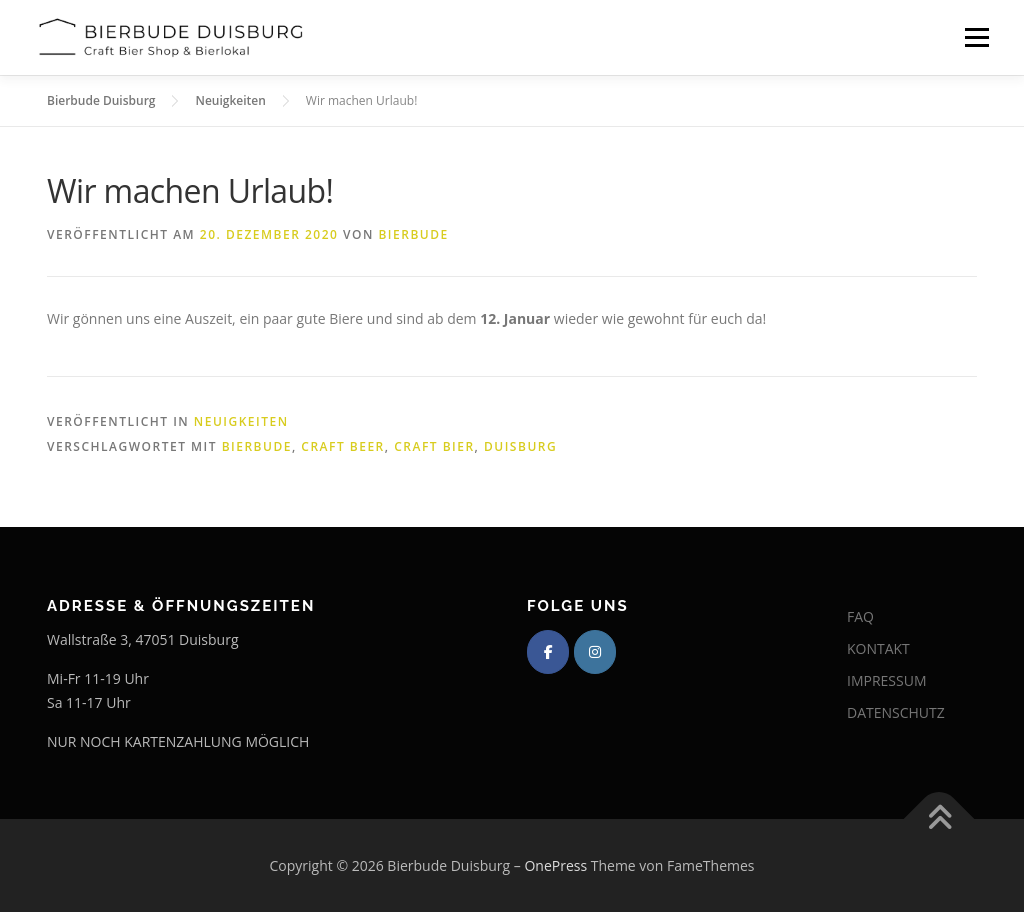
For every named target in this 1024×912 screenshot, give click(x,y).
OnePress (555, 865)
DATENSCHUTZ (896, 712)
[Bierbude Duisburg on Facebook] (548, 652)
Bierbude (413, 234)
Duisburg (520, 446)
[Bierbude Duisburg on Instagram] (595, 652)
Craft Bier (434, 446)
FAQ (860, 616)
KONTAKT (878, 648)
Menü (976, 37)
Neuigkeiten (241, 421)
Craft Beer (342, 446)
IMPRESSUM (887, 680)
